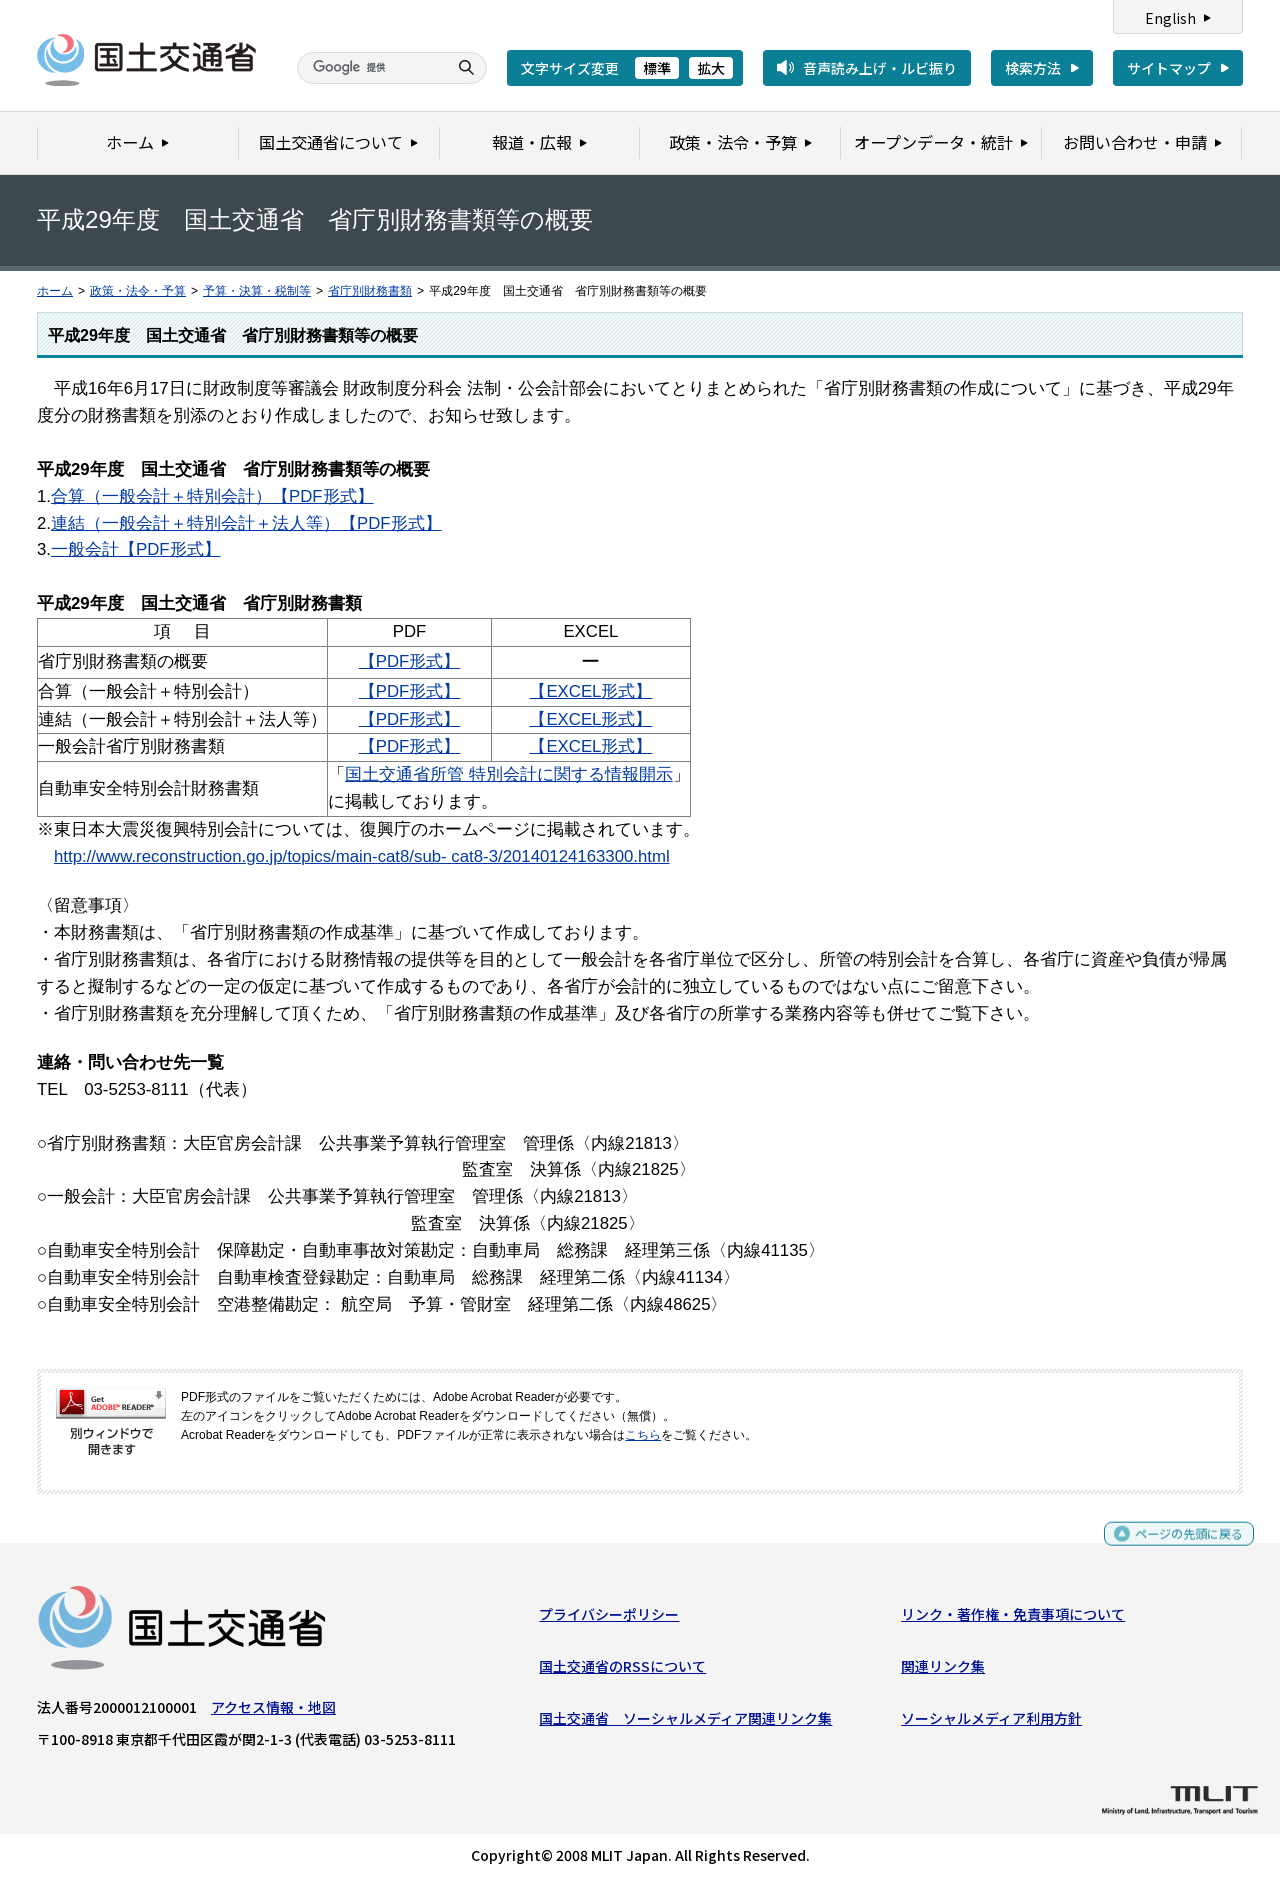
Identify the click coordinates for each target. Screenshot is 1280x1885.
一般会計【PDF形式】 (136, 549)
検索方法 (1033, 68)
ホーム (55, 291)
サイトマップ (1169, 68)
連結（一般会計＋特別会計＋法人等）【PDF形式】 (246, 523)
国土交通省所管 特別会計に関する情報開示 (509, 774)
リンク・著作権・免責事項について (1013, 1618)
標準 (657, 68)
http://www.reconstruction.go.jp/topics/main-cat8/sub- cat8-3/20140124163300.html (362, 856)
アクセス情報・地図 (273, 1711)
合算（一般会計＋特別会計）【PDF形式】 (212, 496)
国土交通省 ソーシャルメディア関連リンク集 (685, 1723)
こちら (643, 1435)
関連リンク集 (943, 1671)
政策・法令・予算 (138, 291)
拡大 (711, 68)
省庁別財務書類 (370, 291)
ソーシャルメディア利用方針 (991, 1723)
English (1170, 18)
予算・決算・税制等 (257, 291)
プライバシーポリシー (609, 1618)
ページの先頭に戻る (1181, 1546)
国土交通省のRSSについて (622, 1671)
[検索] (370, 68)
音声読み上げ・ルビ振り (880, 68)
